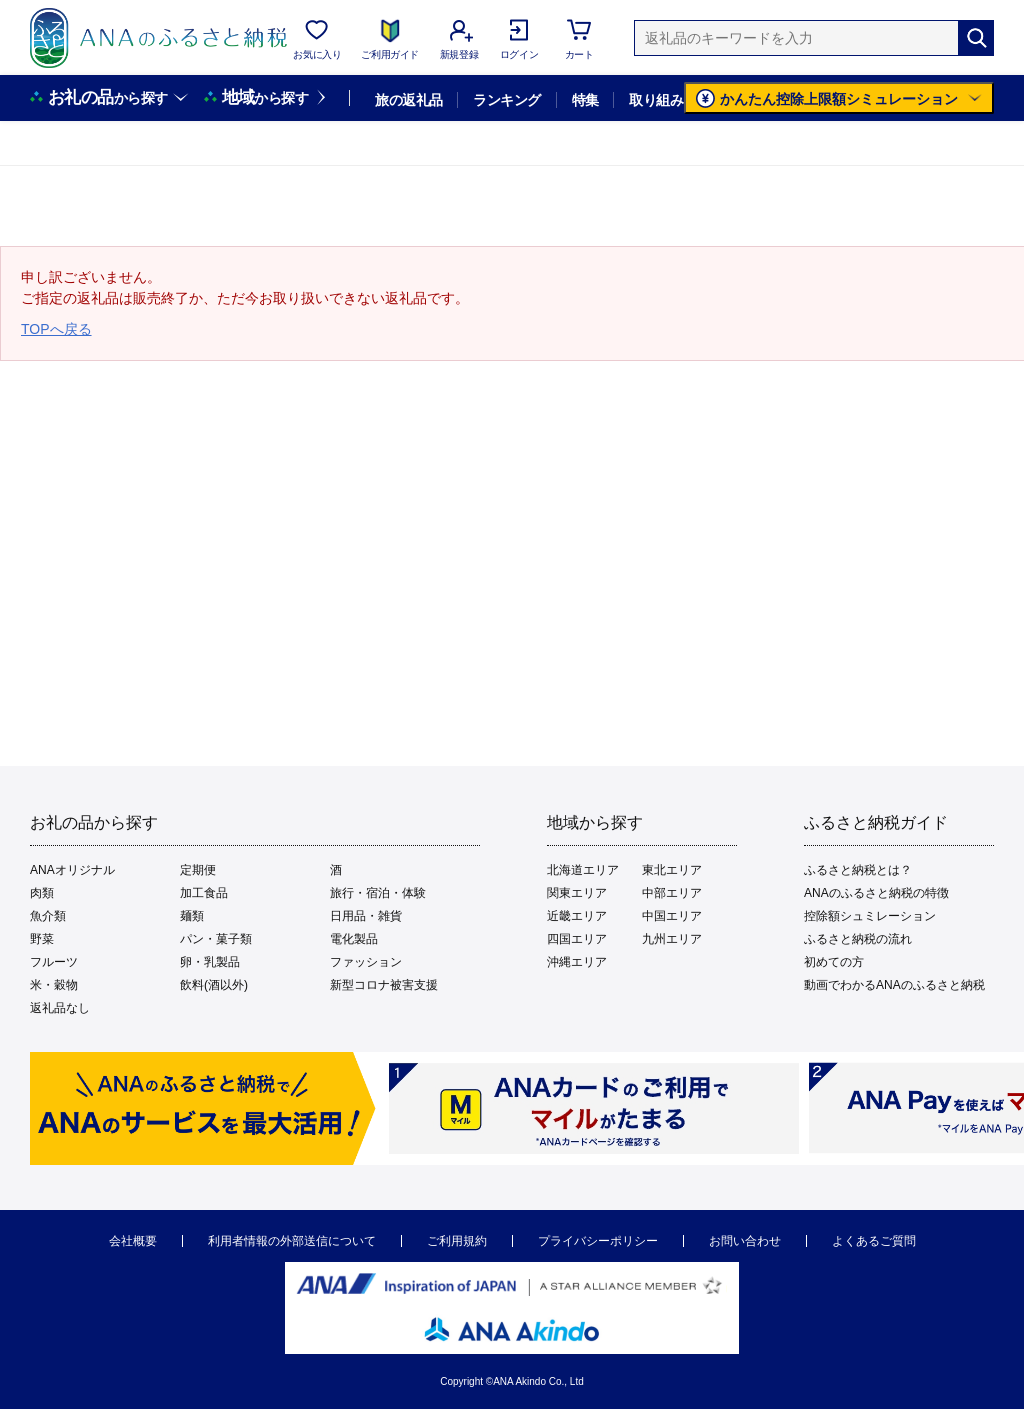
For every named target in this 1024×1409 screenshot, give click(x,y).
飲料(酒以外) (214, 985)
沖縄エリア (577, 962)
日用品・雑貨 (366, 916)
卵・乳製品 (210, 962)
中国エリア (672, 916)
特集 (585, 100)
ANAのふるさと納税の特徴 (876, 893)
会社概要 (133, 1241)
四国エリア (577, 939)
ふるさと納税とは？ (858, 870)
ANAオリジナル (72, 870)
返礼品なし (60, 1008)
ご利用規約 (457, 1241)
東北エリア (672, 870)
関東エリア (577, 893)
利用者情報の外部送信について (292, 1241)
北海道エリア (583, 870)
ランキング (506, 100)
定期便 (198, 870)
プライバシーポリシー (598, 1241)
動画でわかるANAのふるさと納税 (894, 985)
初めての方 (834, 962)
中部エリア (672, 893)
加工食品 (204, 893)
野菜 (42, 939)
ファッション (366, 962)
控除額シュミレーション (870, 916)
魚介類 (48, 916)
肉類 (42, 893)
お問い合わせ (745, 1241)
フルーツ (54, 962)
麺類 (192, 916)
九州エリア (672, 939)
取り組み (656, 100)
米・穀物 (54, 985)
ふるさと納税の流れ (858, 939)
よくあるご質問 (874, 1241)
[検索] (976, 38)
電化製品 (354, 939)
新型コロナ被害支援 (384, 985)
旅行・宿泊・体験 (378, 893)
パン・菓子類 (216, 939)
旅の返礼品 (408, 100)
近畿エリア (577, 916)
